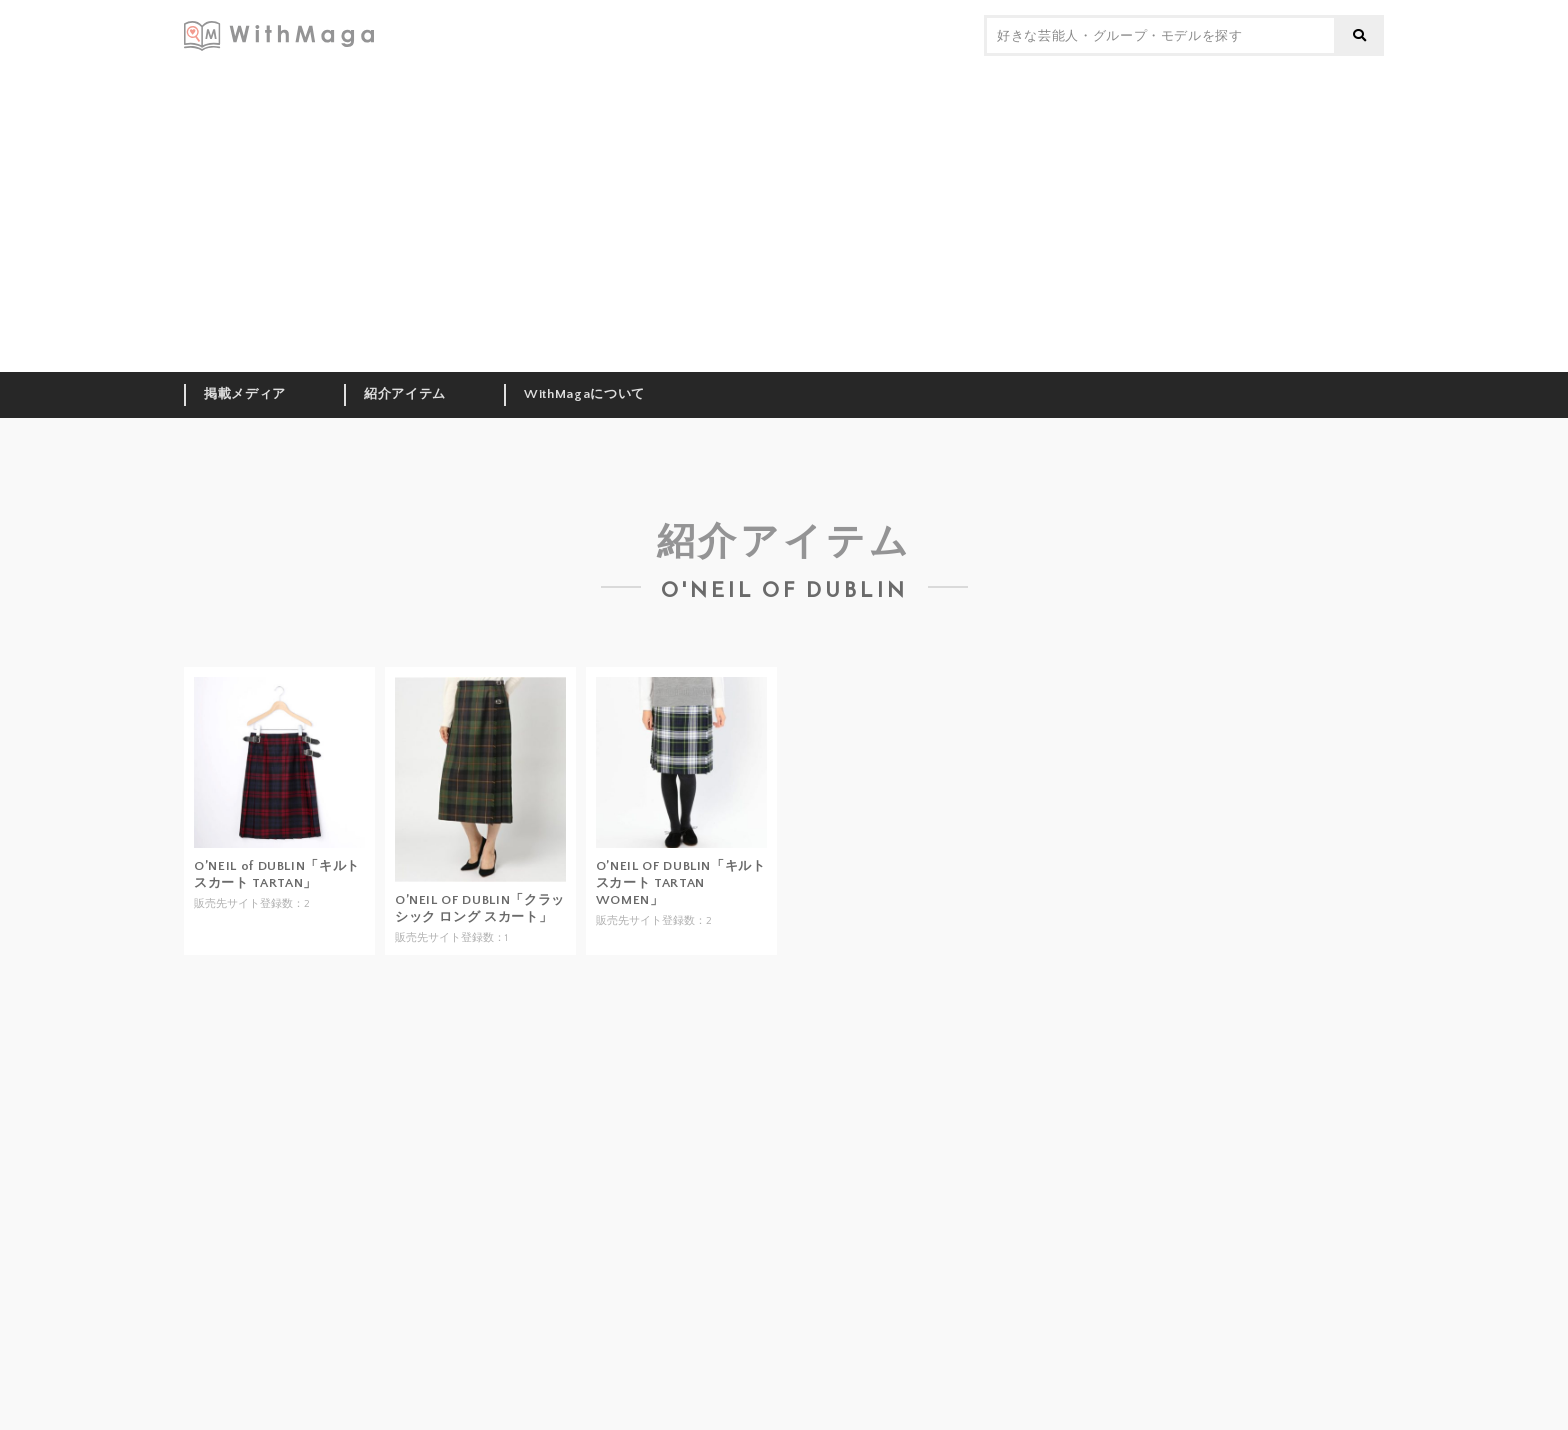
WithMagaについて (584, 394)
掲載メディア (245, 394)
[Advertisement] (784, 222)
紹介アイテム (405, 394)
